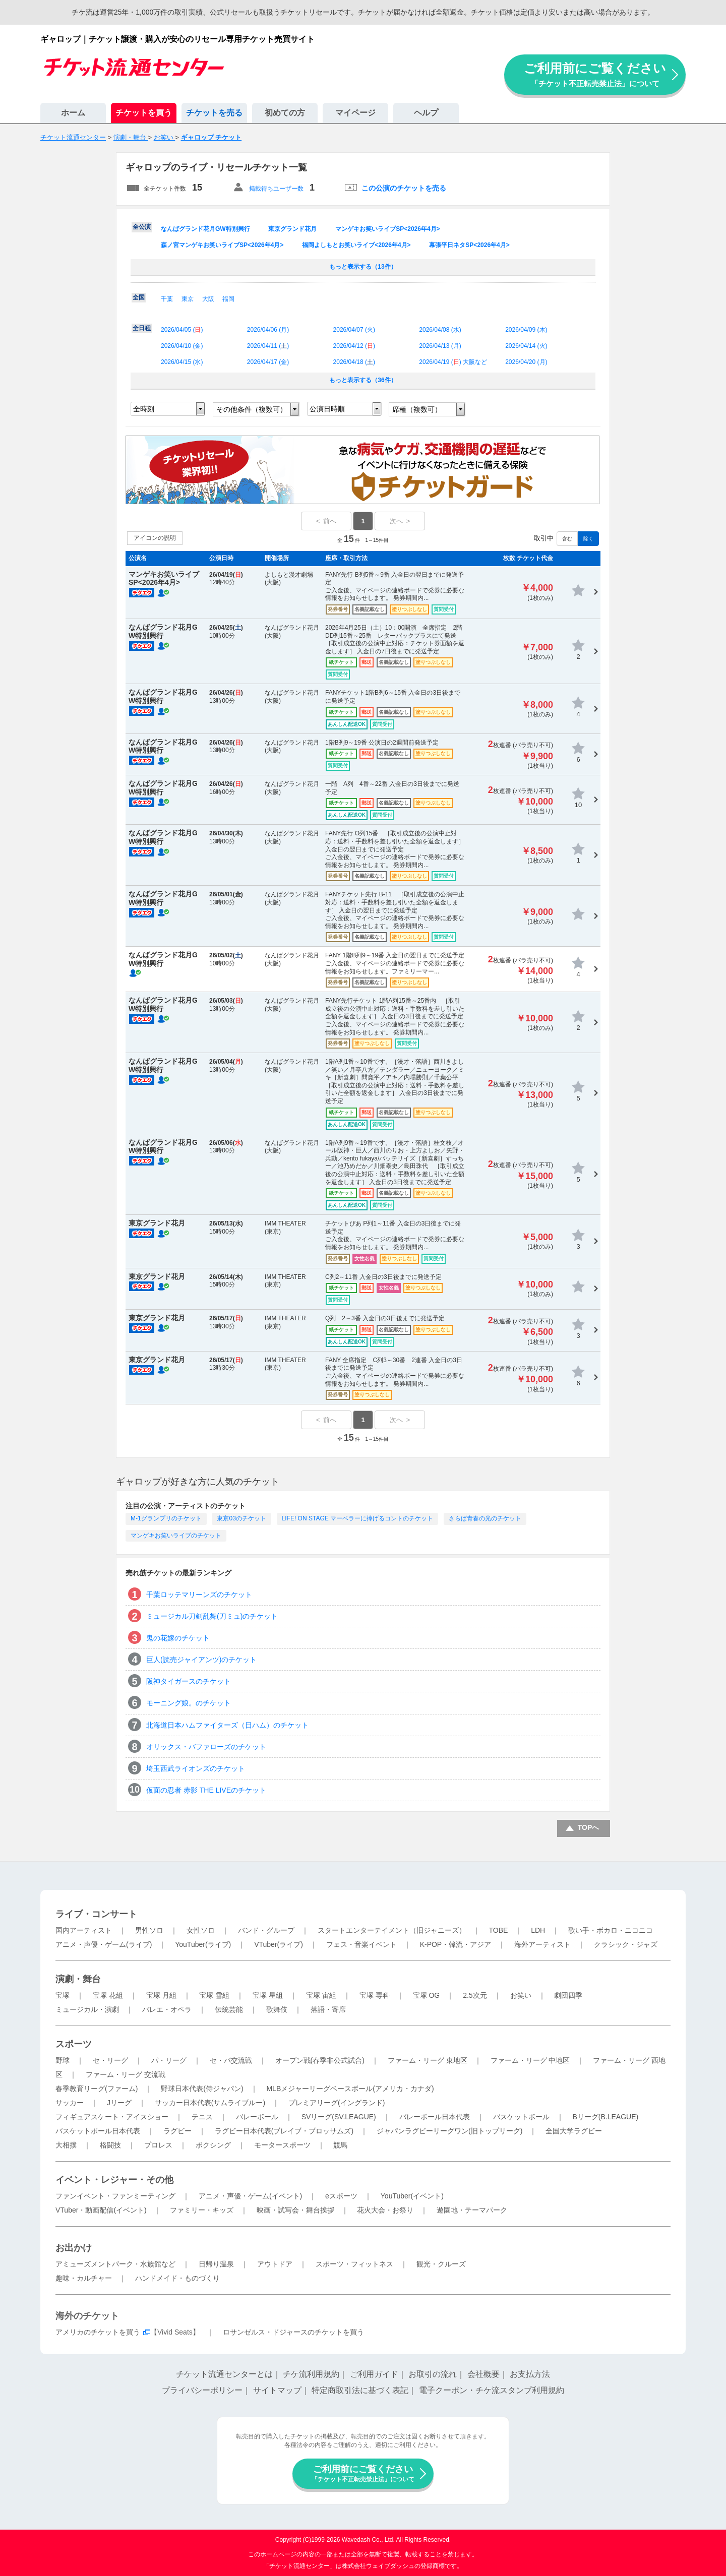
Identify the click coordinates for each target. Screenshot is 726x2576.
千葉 (167, 298)
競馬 (340, 2145)
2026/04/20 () (526, 361)
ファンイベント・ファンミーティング (115, 2196)
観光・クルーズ (441, 2264)
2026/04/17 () (268, 361)
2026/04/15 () (182, 361)
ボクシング (213, 2145)
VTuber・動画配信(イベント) (101, 2210)
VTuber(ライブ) (278, 1944)
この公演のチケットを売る (403, 188)
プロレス (158, 2145)
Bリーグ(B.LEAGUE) (605, 2117)
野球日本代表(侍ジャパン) (202, 2088)
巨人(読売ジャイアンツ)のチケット (201, 1659)
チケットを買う (143, 112)
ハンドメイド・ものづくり (177, 2278)
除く (588, 538)
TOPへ (588, 1827)
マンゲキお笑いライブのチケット (176, 1535)
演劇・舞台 (78, 1979)
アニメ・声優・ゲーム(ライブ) (103, 1944)
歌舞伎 (276, 2009)
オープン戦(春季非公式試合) (320, 2060)
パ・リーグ (169, 2060)
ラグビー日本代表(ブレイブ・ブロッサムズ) (284, 2131)
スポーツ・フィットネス (354, 2264)
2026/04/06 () (268, 329)
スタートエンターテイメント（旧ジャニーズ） (392, 1930)
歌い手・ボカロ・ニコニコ (610, 1930)
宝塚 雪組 (214, 1995)
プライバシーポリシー (202, 2390)
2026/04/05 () (182, 329)
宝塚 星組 (268, 1995)
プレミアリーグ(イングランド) (336, 2103)
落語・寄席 (328, 2009)
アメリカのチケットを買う (97, 2332)
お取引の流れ (432, 2374)
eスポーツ (341, 2196)
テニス (202, 2117)
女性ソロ (201, 1930)
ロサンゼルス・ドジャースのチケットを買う (293, 2332)
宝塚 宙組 (321, 1995)
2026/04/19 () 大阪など (453, 361)
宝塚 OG (426, 1995)
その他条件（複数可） (251, 409)
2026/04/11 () (268, 345)
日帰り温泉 (216, 2264)
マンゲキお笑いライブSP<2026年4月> (387, 228)
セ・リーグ (110, 2060)
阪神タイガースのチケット (188, 1681)
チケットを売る (214, 112)
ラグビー (177, 2131)
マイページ (355, 112)
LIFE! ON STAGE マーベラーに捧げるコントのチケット (357, 1518)
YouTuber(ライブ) (203, 1944)
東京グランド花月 (292, 228)
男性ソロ (149, 1930)
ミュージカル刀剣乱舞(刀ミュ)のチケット (212, 1616)
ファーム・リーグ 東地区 (427, 2060)
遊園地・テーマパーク (472, 2210)
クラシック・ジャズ (625, 1944)
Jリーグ (119, 2103)
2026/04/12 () (354, 345)
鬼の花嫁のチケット (178, 1638)
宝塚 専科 (374, 1995)
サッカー (69, 2103)
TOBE (498, 1930)
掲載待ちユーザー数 (276, 188)
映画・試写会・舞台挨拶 (295, 2210)
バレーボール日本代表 (434, 2117)
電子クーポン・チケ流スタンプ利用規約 (491, 2390)
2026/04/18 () (354, 361)
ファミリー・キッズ (201, 2210)
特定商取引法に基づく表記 (360, 2390)
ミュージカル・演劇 (87, 2009)
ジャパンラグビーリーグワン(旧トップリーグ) (449, 2131)
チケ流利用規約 (311, 2374)
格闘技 (110, 2145)
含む (567, 538)
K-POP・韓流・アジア (456, 1944)
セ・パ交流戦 (231, 2060)
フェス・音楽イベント (361, 1944)
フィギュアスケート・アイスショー (111, 2117)
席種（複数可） (417, 409)
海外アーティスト (542, 1944)
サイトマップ (277, 2390)
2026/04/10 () (182, 345)
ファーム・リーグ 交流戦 (125, 2074)
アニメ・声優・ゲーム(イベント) (250, 2196)
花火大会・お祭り (385, 2210)
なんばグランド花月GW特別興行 (205, 228)
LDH (538, 1930)
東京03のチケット (241, 1518)
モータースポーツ (282, 2145)
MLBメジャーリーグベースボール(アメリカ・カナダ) (350, 2088)
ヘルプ (426, 112)
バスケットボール (521, 2117)
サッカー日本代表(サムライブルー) (210, 2103)
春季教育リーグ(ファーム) (96, 2088)
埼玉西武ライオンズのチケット (195, 1768)
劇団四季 (568, 1995)
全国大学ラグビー (574, 2131)
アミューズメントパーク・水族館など (115, 2264)
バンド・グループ (266, 1930)
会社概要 (483, 2374)
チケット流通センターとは (224, 2374)
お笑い (520, 1995)
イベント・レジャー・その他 (114, 2180)
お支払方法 (530, 2374)
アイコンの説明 (155, 537)
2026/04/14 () (526, 345)
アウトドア (274, 2264)
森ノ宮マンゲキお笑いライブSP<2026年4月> (222, 245)
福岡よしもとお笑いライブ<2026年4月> (356, 245)
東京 (188, 298)
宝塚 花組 (108, 1995)
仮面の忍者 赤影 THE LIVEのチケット (206, 1790)
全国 (139, 297)
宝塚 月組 (161, 1995)
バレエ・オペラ (167, 2009)
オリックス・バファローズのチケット (206, 1747)
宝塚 (62, 1995)
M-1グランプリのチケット (166, 1518)
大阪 (208, 298)
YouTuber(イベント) (412, 2196)
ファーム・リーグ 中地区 (530, 2060)
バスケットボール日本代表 (97, 2131)
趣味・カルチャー (83, 2278)
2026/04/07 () (354, 329)
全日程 (142, 328)
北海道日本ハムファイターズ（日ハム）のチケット (227, 1725)
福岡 (228, 298)
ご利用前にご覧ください (595, 74)
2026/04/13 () (440, 345)
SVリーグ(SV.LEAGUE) (338, 2117)
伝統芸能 (229, 2009)
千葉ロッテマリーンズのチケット (199, 1594)
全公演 (142, 226)
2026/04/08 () (440, 329)
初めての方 (285, 112)
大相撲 (66, 2145)
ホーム (73, 112)
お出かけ (73, 2248)
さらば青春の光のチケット (485, 1518)
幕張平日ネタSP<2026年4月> (469, 245)
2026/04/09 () (526, 329)
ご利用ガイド (374, 2374)
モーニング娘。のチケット (188, 1703)
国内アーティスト (83, 1930)
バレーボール (257, 2117)
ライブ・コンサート (96, 1914)
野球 (62, 2060)
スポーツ (73, 2044)
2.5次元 (475, 1995)
